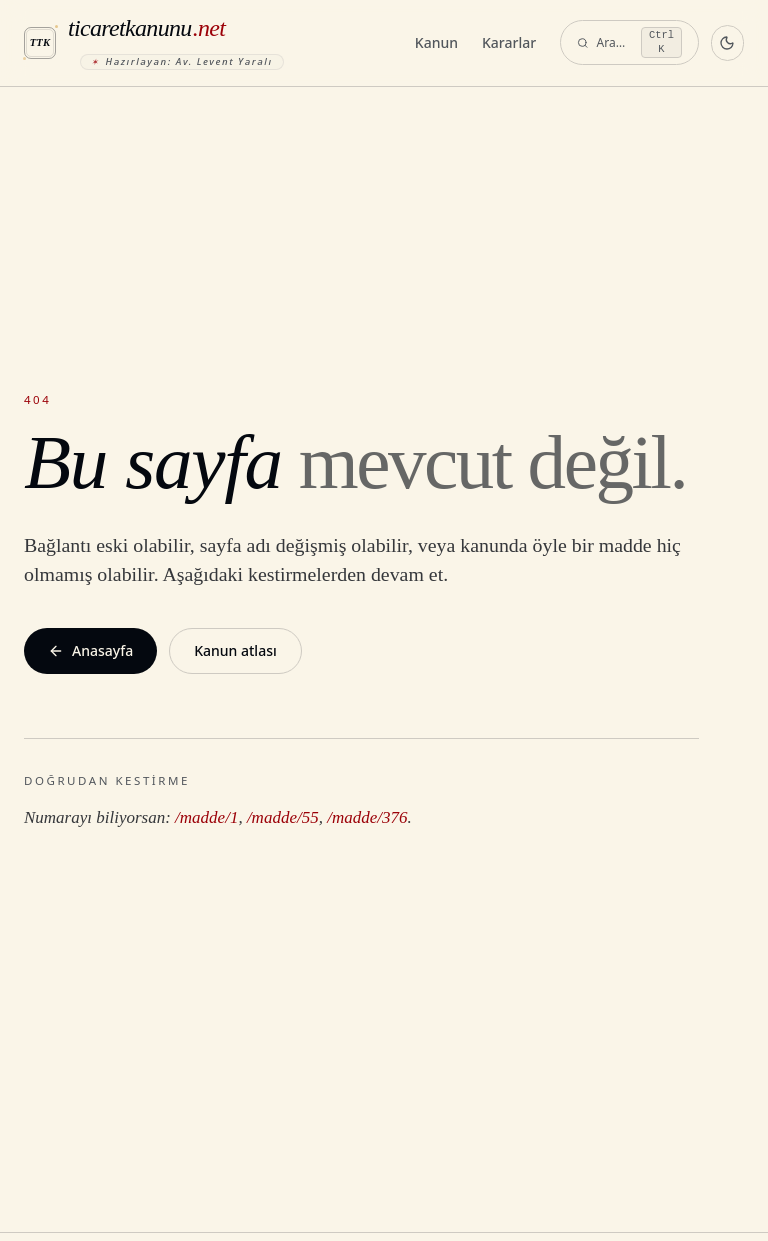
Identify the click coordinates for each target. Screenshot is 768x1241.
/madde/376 (367, 817)
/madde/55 (283, 817)
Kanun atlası (235, 650)
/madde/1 (206, 817)
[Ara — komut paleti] (629, 42)
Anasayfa (90, 650)
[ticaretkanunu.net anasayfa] (211, 43)
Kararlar (509, 42)
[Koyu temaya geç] (727, 43)
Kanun (436, 42)
